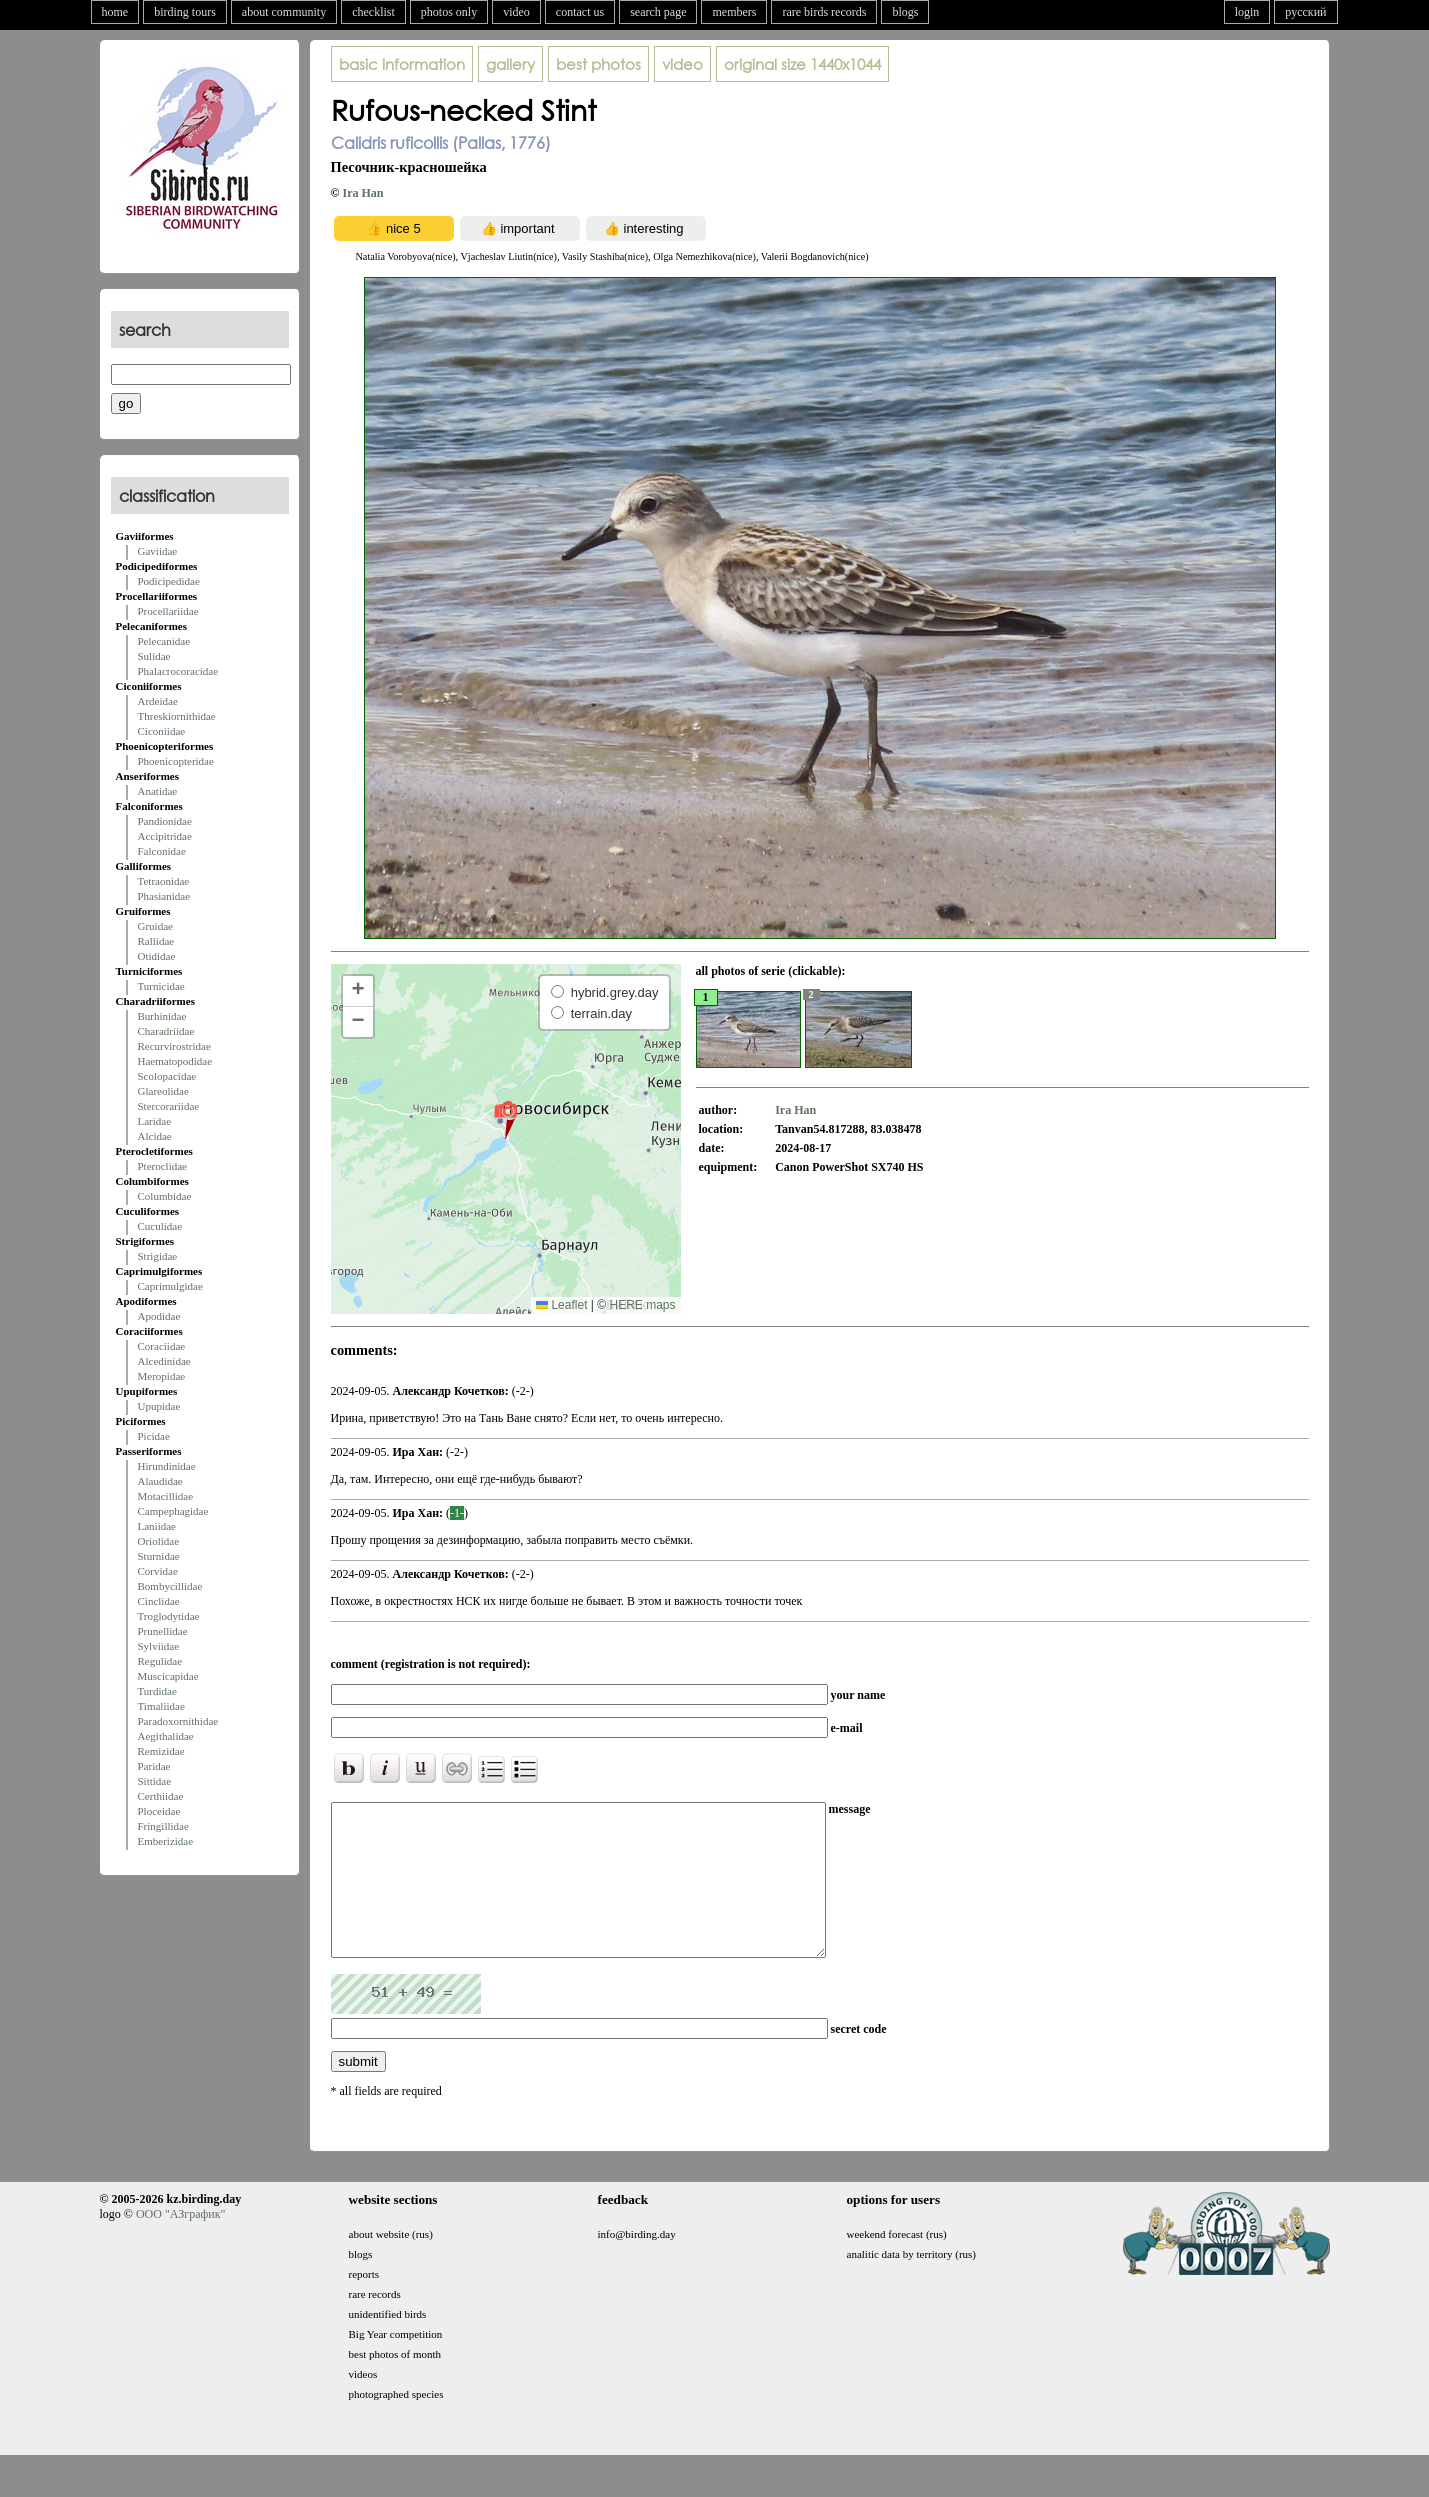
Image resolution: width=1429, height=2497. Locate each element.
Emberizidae (166, 1841)
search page (658, 12)
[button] (505, 1119)
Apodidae (159, 1316)
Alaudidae (160, 1481)
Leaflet (561, 1305)
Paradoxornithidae (178, 1721)
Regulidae (160, 1661)
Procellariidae (168, 611)
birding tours (185, 12)
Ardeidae (158, 701)
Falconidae (162, 851)
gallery (510, 64)
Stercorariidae (169, 1106)
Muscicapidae (168, 1676)
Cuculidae (160, 1226)
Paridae (154, 1766)
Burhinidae (162, 1016)
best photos (598, 64)
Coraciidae (162, 1346)
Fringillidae (163, 1826)
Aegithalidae (166, 1736)
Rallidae (156, 941)
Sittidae (155, 1781)
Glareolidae (163, 1091)
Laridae (155, 1121)
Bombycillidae (170, 1586)
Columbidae (165, 1196)
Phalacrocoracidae (178, 671)
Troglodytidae (169, 1616)
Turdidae (157, 1691)
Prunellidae (163, 1631)
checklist (373, 12)
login (1247, 12)
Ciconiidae (162, 731)
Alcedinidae (164, 1361)
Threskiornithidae (177, 716)
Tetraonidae (164, 881)
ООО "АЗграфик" (180, 2244)
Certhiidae (161, 1796)
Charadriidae (166, 1031)
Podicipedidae (169, 581)
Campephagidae (173, 1511)
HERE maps (642, 1305)
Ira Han (362, 193)
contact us (580, 12)
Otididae (157, 956)
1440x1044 (802, 64)
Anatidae (158, 791)
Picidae (154, 1436)
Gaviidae (158, 551)
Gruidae (155, 926)
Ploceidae (159, 1811)
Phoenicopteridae (176, 761)
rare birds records (824, 12)
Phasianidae (164, 896)
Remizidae (161, 1751)
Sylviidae (159, 1646)
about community (284, 12)
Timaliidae (161, 1706)
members (734, 12)
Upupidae (159, 1406)
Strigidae (158, 1256)
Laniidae (157, 1526)
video (516, 12)
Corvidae (158, 1571)
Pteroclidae (162, 1166)
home (115, 12)
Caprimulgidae (170, 1286)
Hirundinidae (167, 1466)
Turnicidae (161, 986)
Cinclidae (159, 1601)
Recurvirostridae (174, 1046)
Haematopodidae (175, 1061)
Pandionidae (165, 821)
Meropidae (162, 1376)
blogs (905, 12)
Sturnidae (159, 1556)
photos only (449, 12)
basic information (402, 64)
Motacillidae (166, 1496)
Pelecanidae (164, 641)
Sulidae (154, 656)
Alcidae (155, 1136)
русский (1305, 12)
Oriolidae (159, 1541)
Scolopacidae (167, 1076)
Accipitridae (165, 836)
